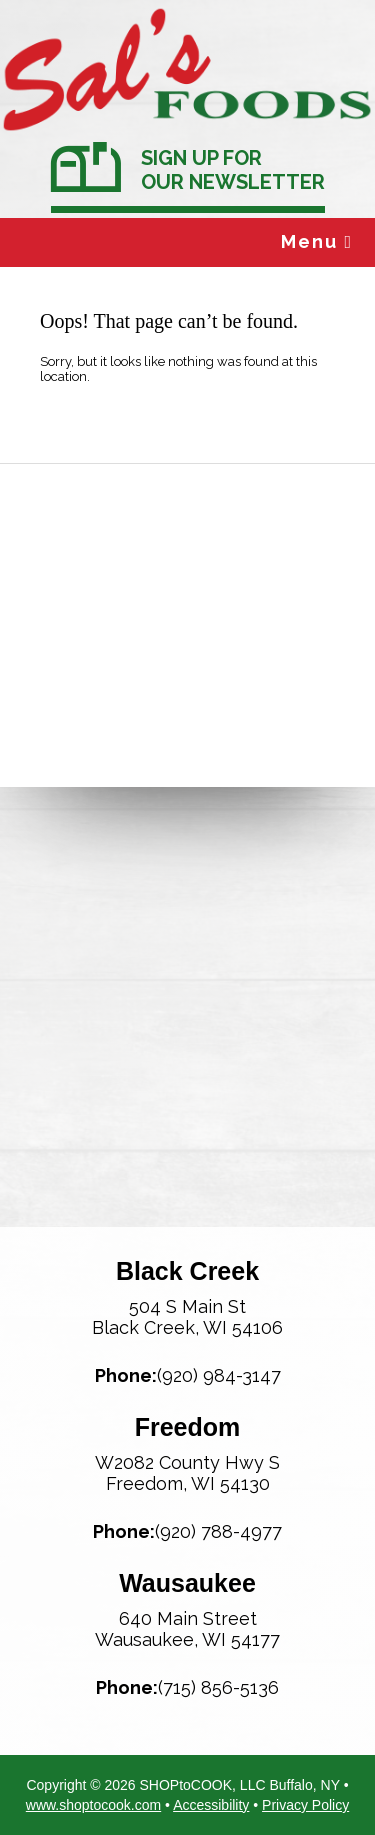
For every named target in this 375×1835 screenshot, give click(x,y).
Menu (317, 241)
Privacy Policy (305, 1805)
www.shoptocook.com (93, 1805)
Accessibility (211, 1805)
